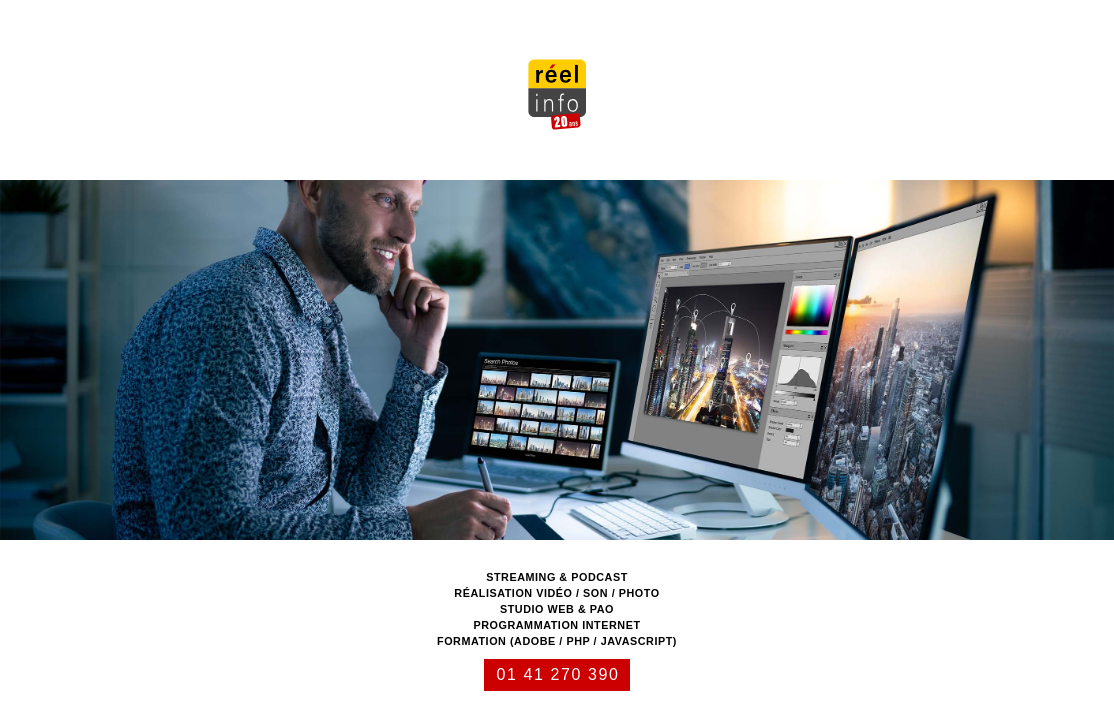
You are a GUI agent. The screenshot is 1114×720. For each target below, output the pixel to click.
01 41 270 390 (557, 674)
